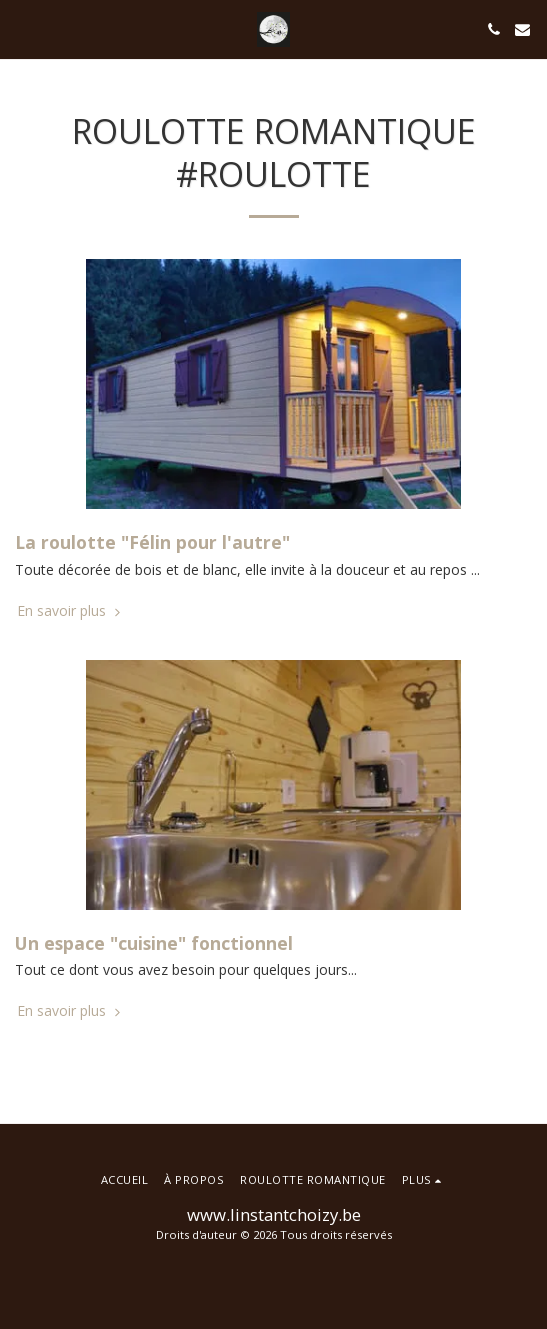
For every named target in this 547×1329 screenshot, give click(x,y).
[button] (22, 28)
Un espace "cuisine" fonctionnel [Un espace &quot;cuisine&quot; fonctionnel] (154, 943)
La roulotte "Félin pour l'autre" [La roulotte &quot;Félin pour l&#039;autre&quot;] (152, 542)
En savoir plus (70, 611)
